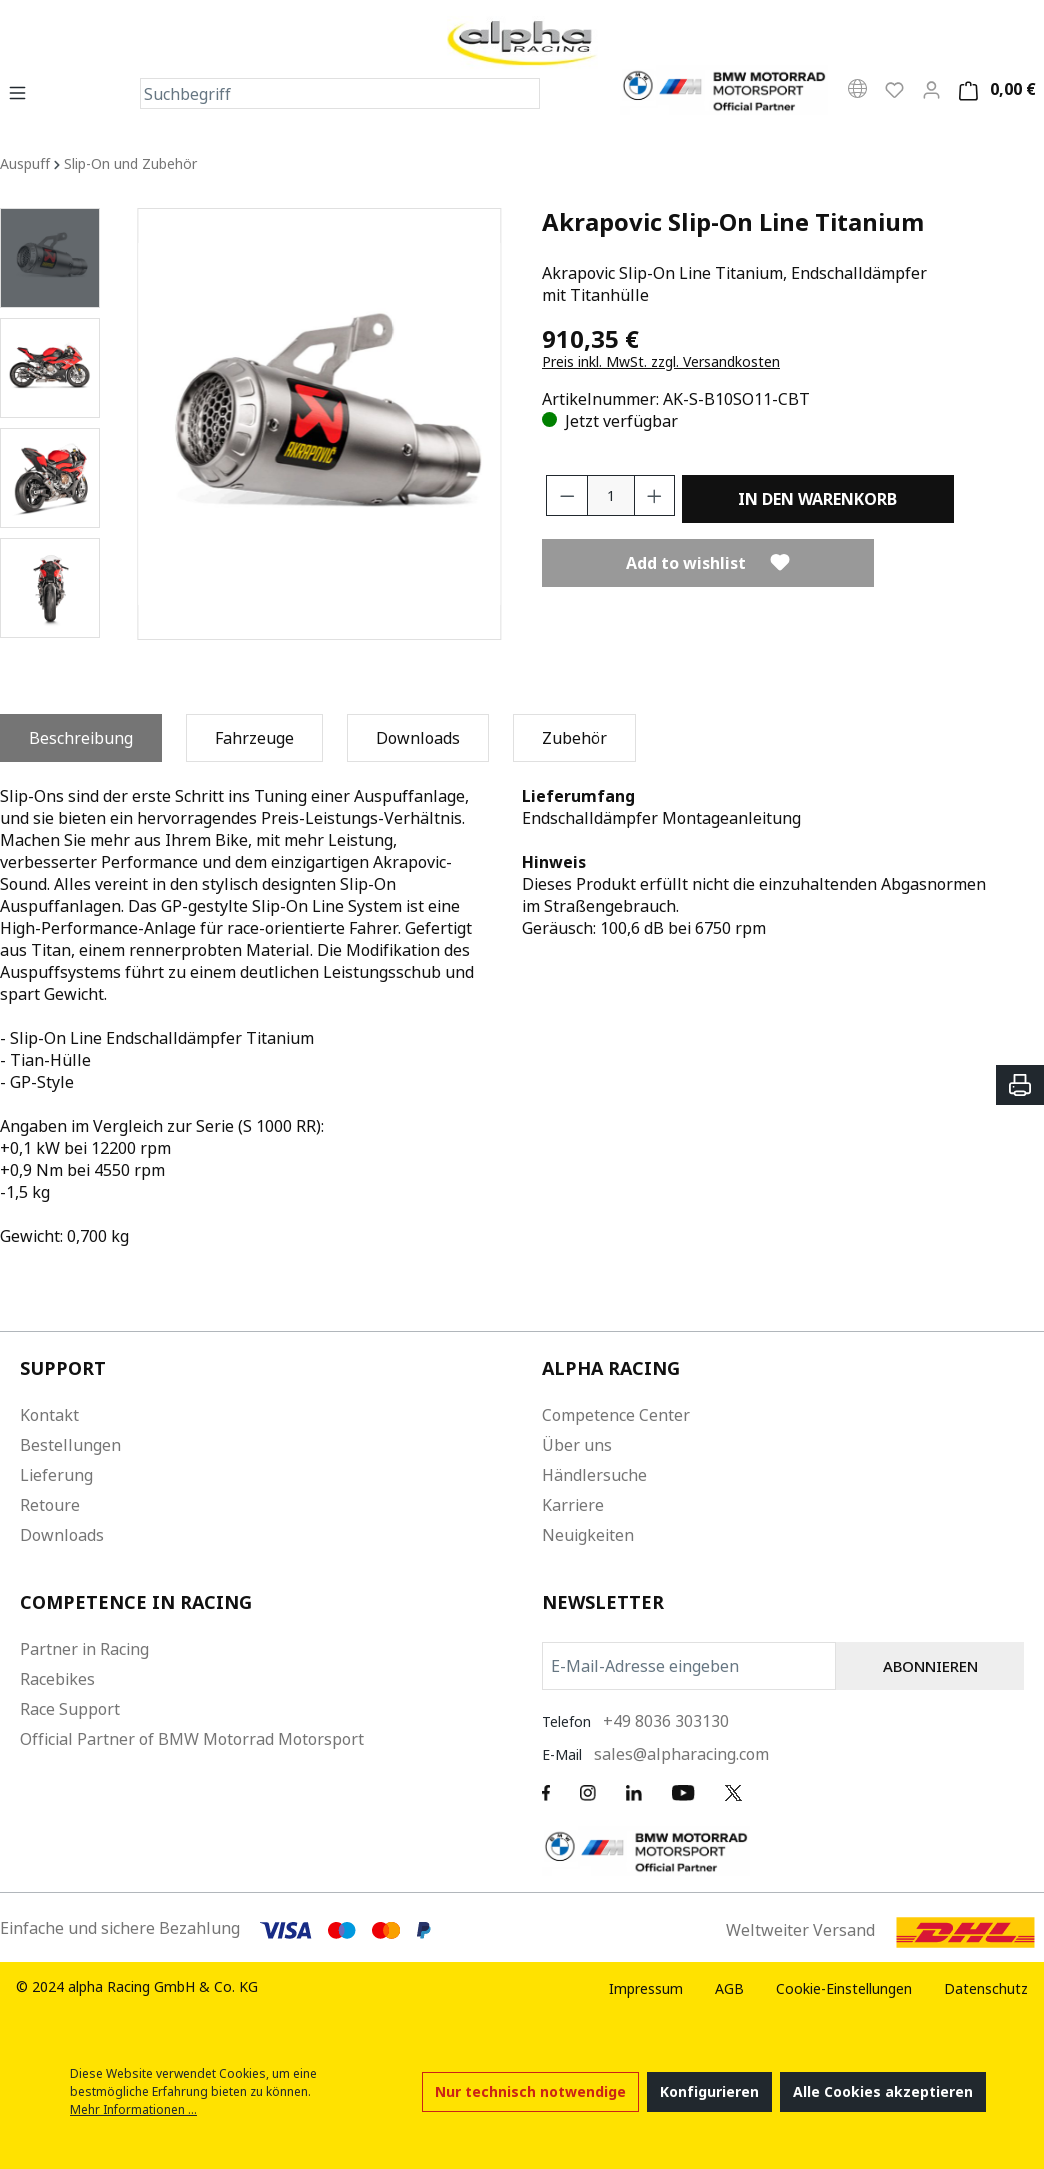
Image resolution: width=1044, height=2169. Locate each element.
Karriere (573, 1505)
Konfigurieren (709, 2091)
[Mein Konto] (931, 89)
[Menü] (23, 92)
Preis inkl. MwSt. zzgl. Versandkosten (661, 361)
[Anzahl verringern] (567, 495)
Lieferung (56, 1475)
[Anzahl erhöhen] (655, 495)
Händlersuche (594, 1475)
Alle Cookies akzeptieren (883, 2091)
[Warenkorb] (994, 89)
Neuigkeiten (588, 1535)
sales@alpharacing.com (681, 1754)
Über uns (577, 1445)
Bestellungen (70, 1445)
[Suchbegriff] (324, 93)
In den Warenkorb (817, 499)
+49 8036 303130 (666, 1721)
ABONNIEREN (930, 1666)
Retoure (50, 1505)
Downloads (62, 1535)
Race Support (70, 1709)
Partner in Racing (84, 1649)
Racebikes (57, 1679)
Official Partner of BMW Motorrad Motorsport (192, 1739)
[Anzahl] (611, 495)
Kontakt (49, 1415)
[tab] (81, 738)
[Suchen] (524, 93)
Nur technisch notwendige (530, 2091)
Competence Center (616, 1415)
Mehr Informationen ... (133, 2109)
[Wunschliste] (894, 89)
